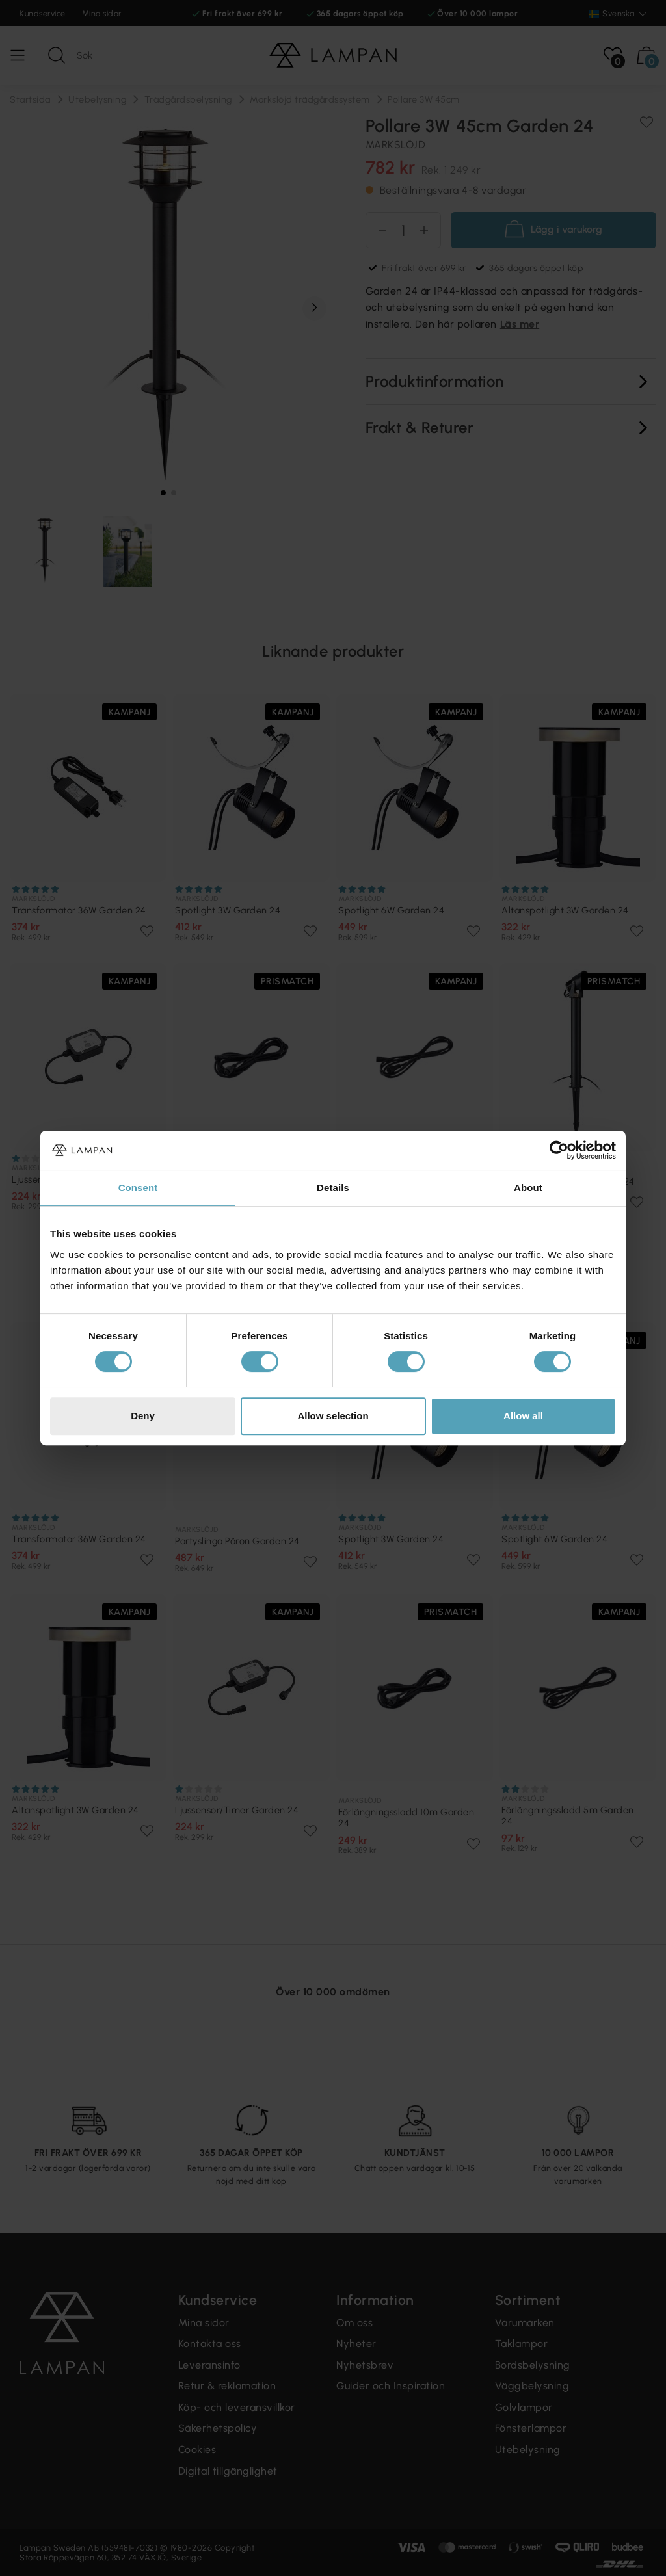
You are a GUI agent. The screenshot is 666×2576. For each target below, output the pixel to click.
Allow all (523, 1415)
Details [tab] (333, 1187)
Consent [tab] (138, 1187)
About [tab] (528, 1187)
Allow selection (332, 1415)
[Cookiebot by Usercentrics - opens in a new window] (559, 1150)
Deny (143, 1415)
